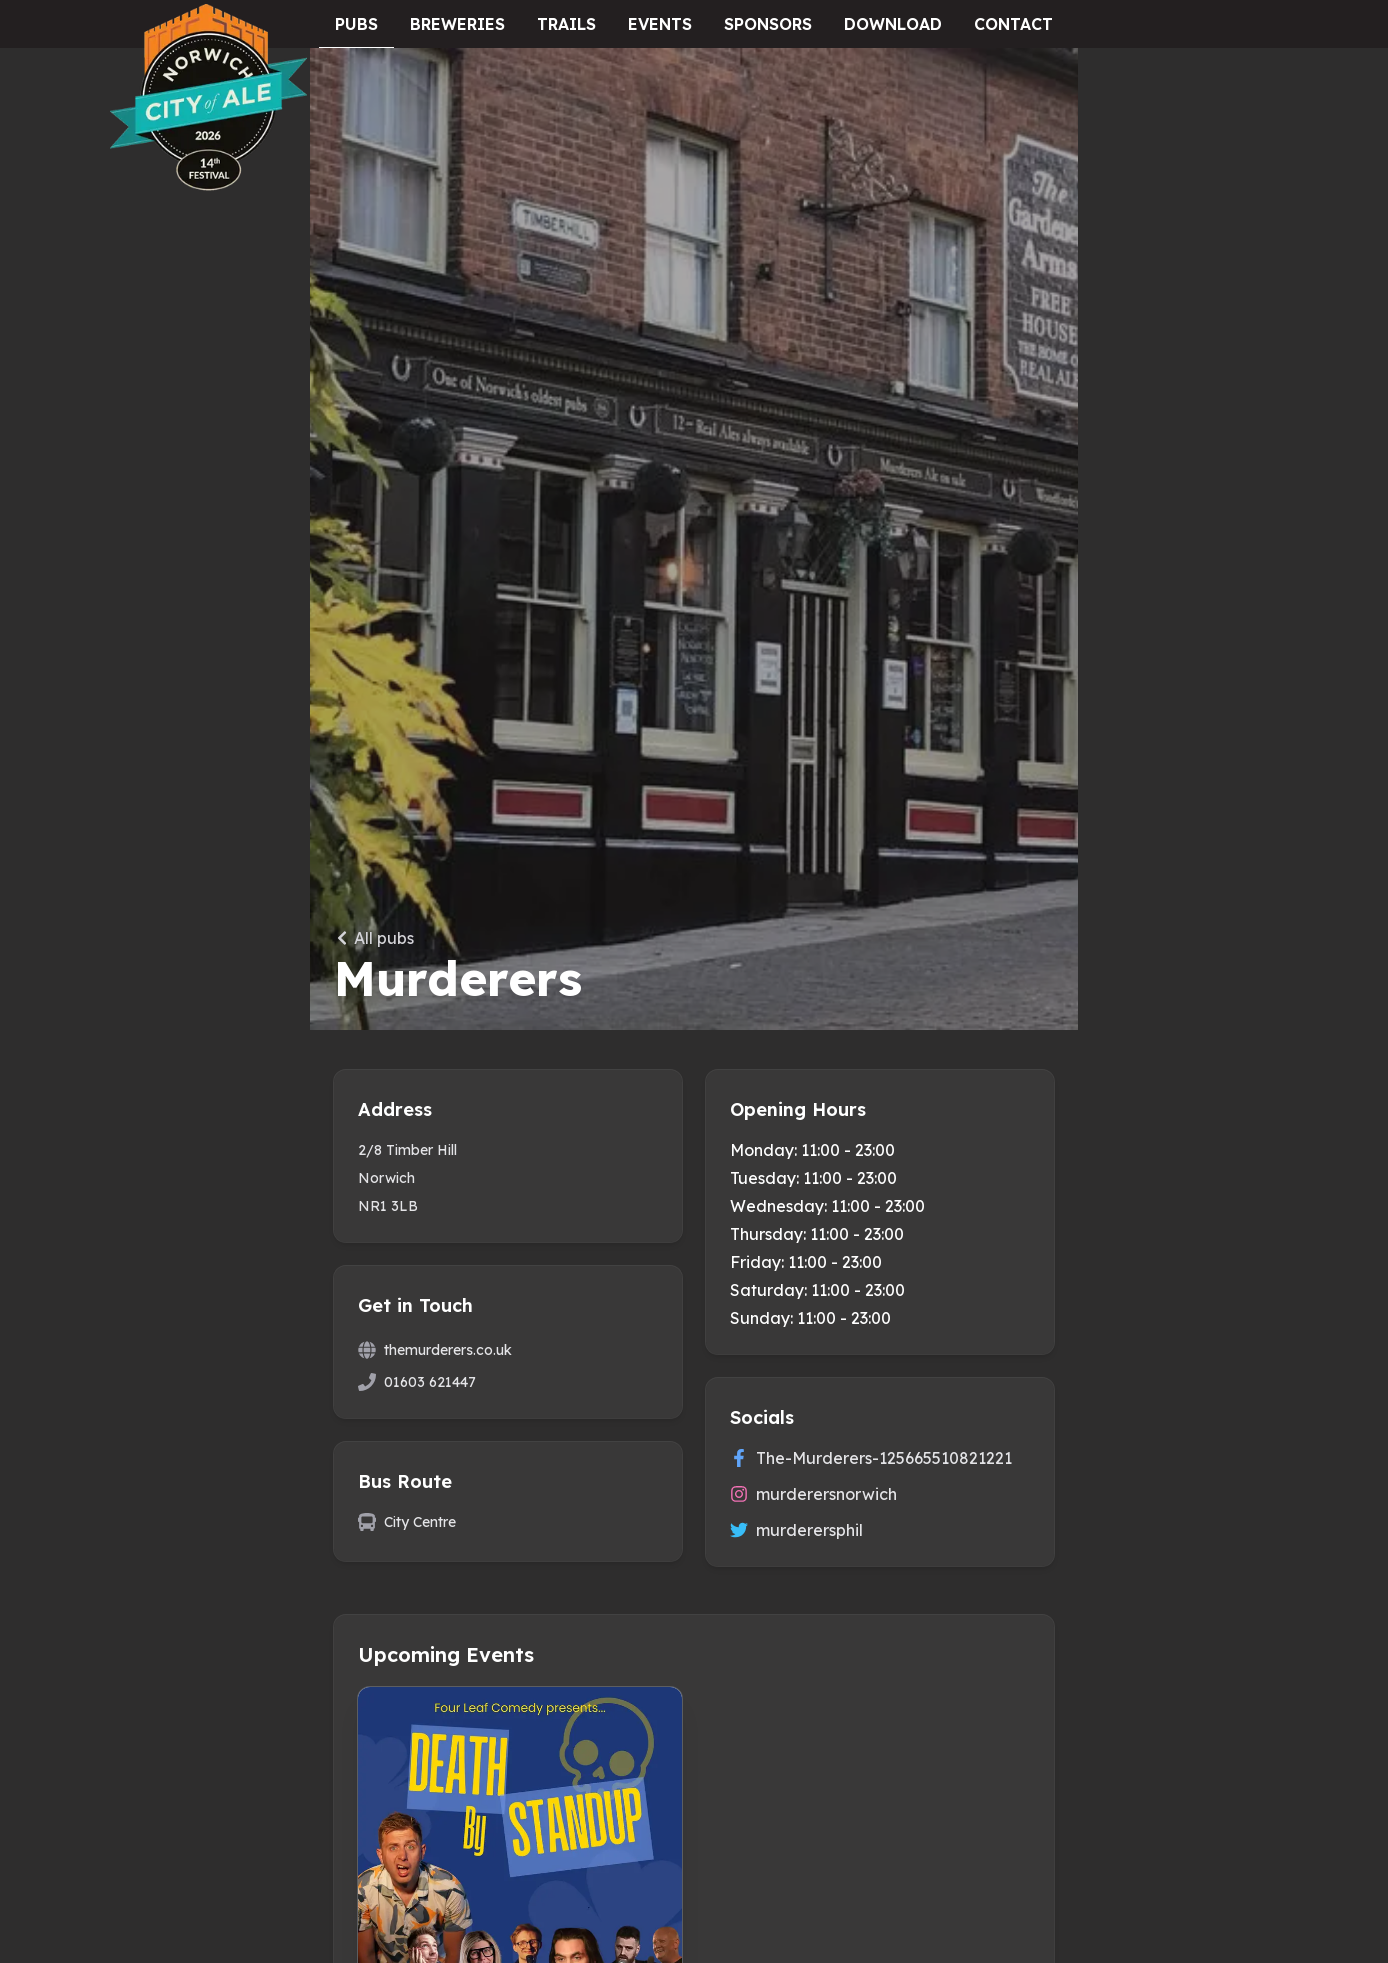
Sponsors (768, 24)
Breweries (457, 24)
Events (660, 24)
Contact (1013, 24)
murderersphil (796, 1530)
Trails (566, 24)
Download (893, 24)
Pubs (356, 24)
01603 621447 (430, 1382)
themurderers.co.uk (448, 1350)
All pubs (374, 938)
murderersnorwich (813, 1494)
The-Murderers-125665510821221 (871, 1458)
